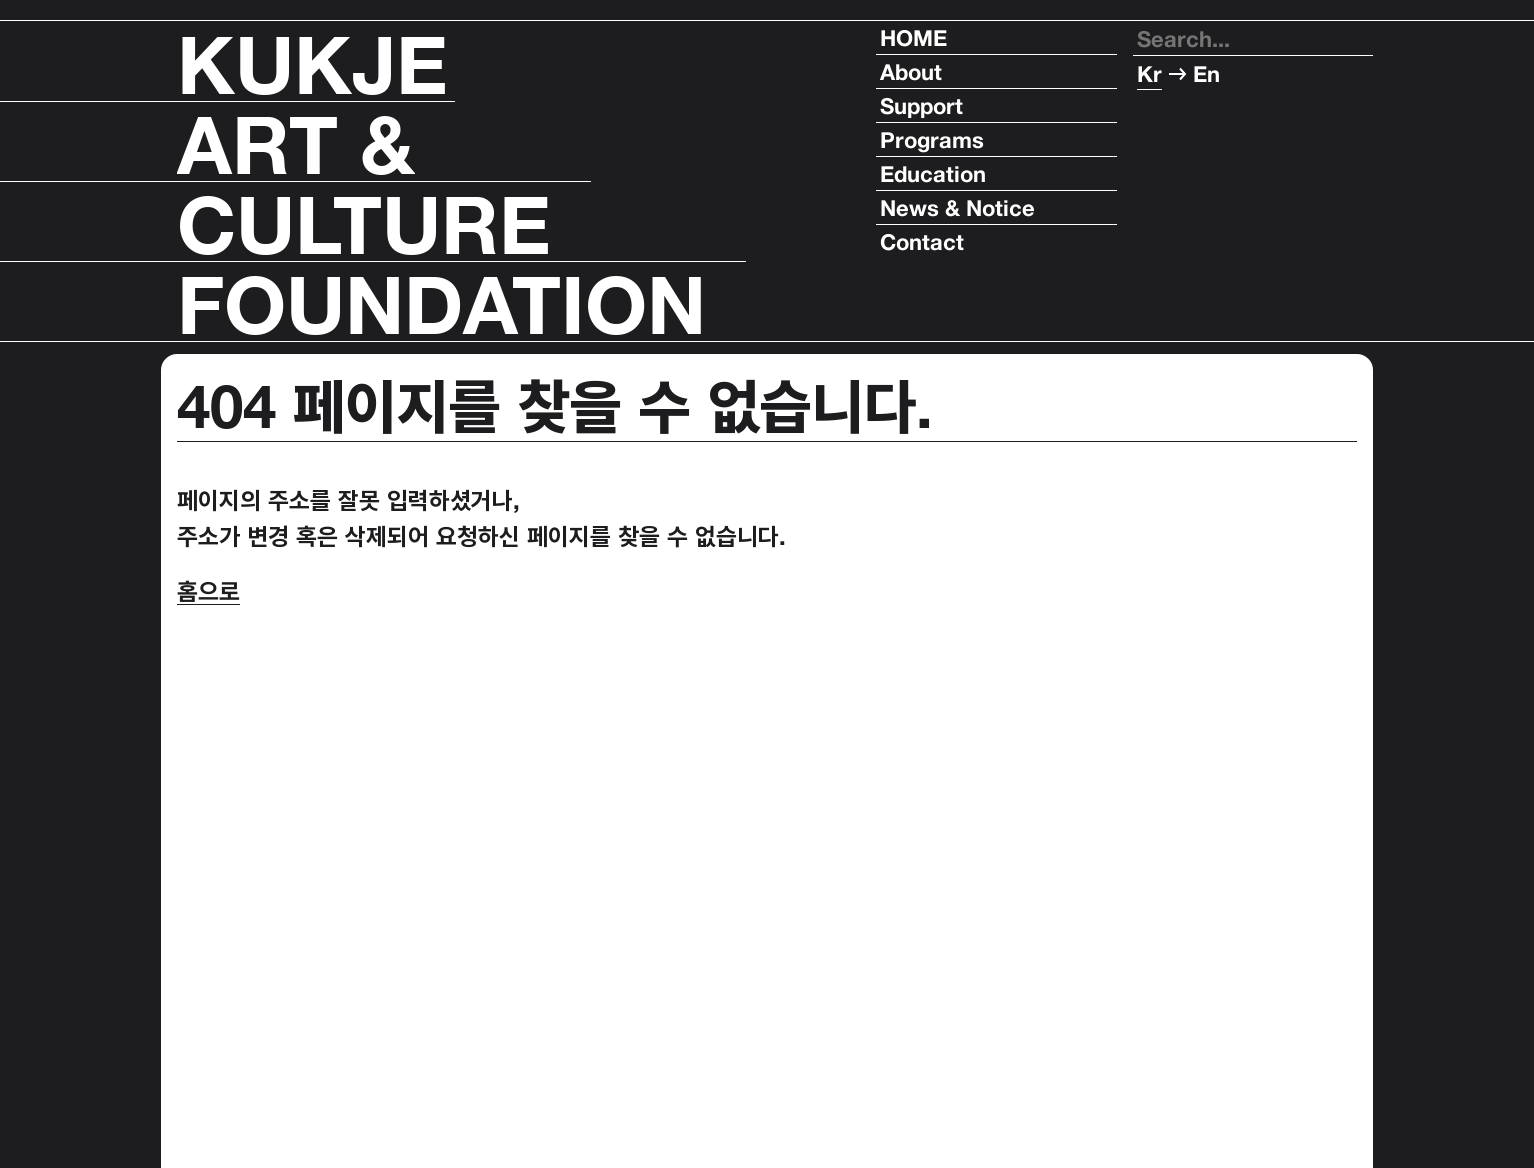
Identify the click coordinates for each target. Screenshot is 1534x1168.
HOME (913, 38)
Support (921, 106)
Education (933, 174)
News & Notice (957, 208)
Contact (922, 242)
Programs (932, 140)
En (1206, 72)
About (911, 72)
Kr (1149, 72)
